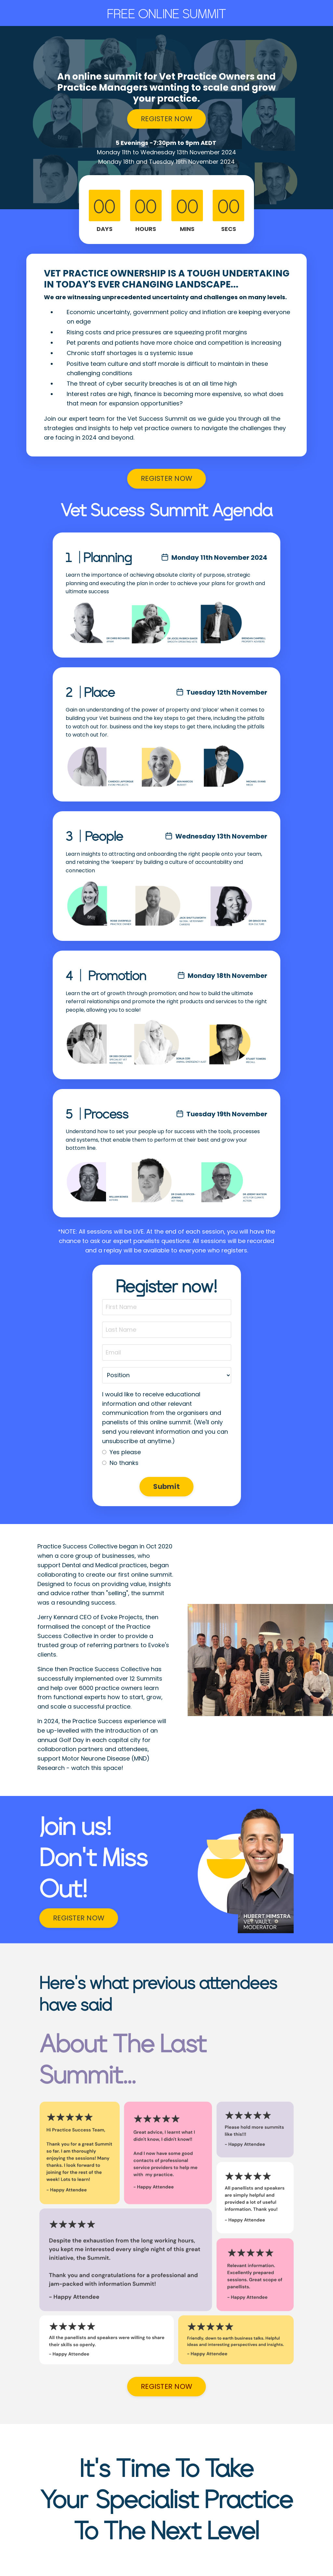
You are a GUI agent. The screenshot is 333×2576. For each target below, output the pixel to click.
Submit (166, 1487)
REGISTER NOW (166, 119)
